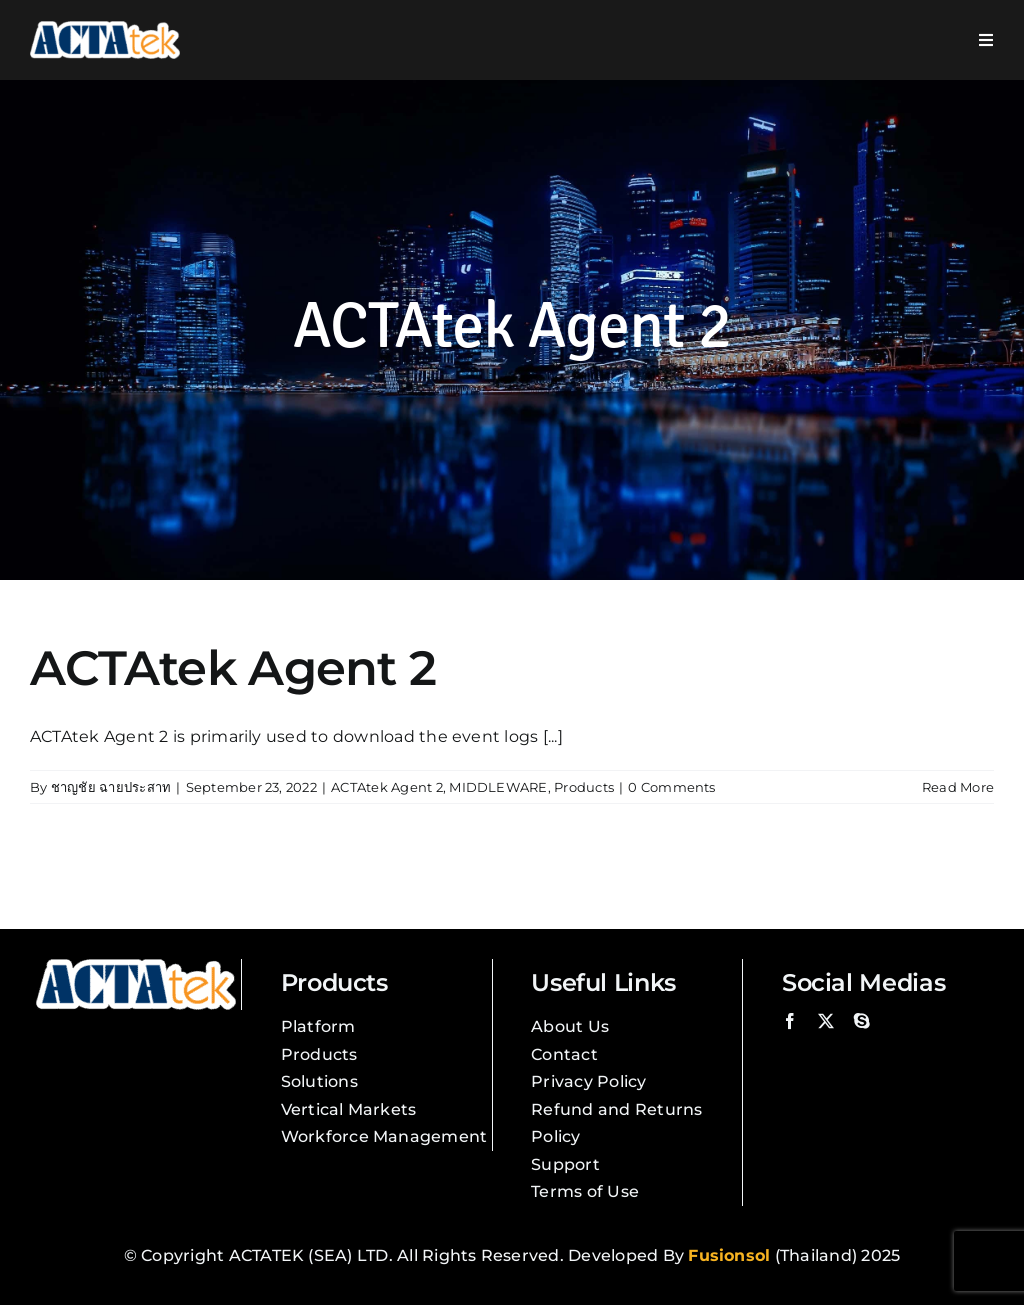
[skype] (862, 1021)
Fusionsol (729, 1255)
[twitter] (826, 1021)
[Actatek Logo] (105, 28)
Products (584, 787)
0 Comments (671, 787)
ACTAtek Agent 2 (233, 668)
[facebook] (790, 1021)
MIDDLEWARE (498, 787)
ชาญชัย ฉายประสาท (111, 787)
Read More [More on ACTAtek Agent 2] (958, 787)
